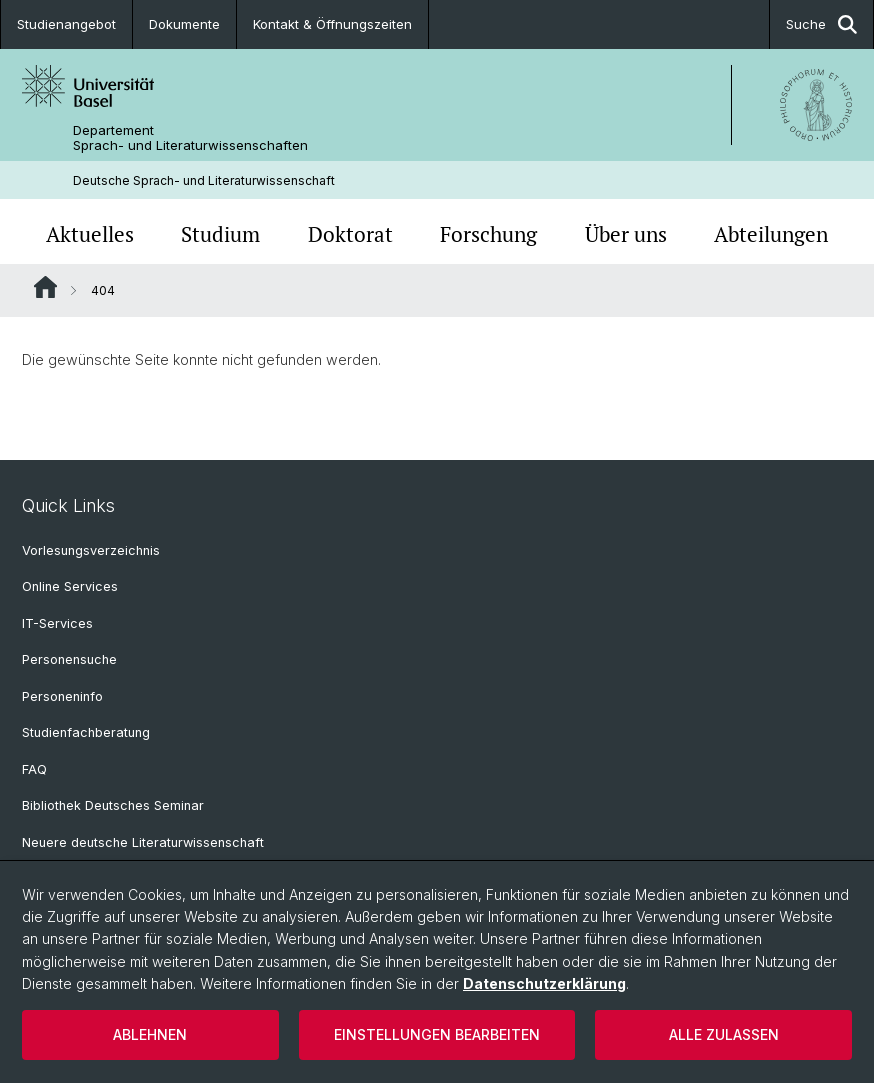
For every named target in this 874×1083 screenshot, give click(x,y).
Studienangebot (66, 24)
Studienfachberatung (86, 732)
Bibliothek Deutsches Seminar (113, 805)
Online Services (70, 586)
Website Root (45, 287)
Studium (220, 234)
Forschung (488, 234)
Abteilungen (771, 234)
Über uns (626, 234)
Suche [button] (821, 24)
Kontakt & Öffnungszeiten (332, 24)
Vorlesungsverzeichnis (91, 550)
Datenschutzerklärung (544, 983)
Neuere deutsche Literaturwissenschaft (143, 842)
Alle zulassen (724, 1034)
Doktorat (350, 234)
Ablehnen (150, 1034)
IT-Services (57, 623)
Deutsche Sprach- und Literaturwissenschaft (204, 180)
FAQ (34, 769)
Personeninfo (62, 696)
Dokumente (184, 24)
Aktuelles (90, 234)
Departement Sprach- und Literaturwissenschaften (190, 138)
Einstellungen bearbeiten (437, 1034)
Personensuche (69, 659)
